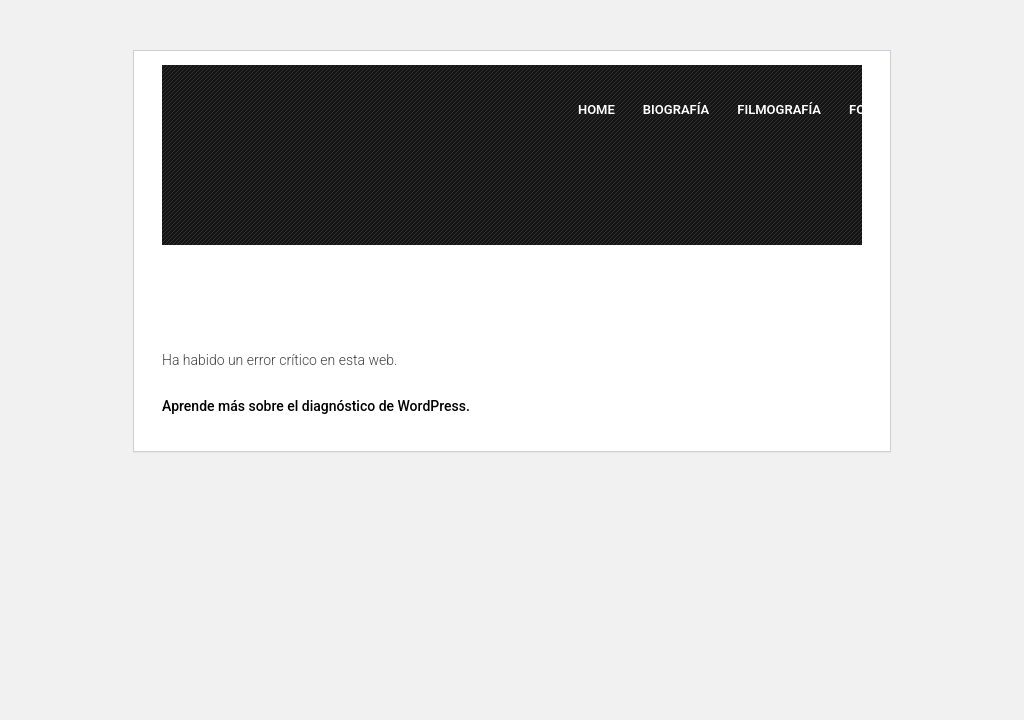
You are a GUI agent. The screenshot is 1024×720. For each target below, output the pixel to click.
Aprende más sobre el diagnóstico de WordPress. (316, 406)
